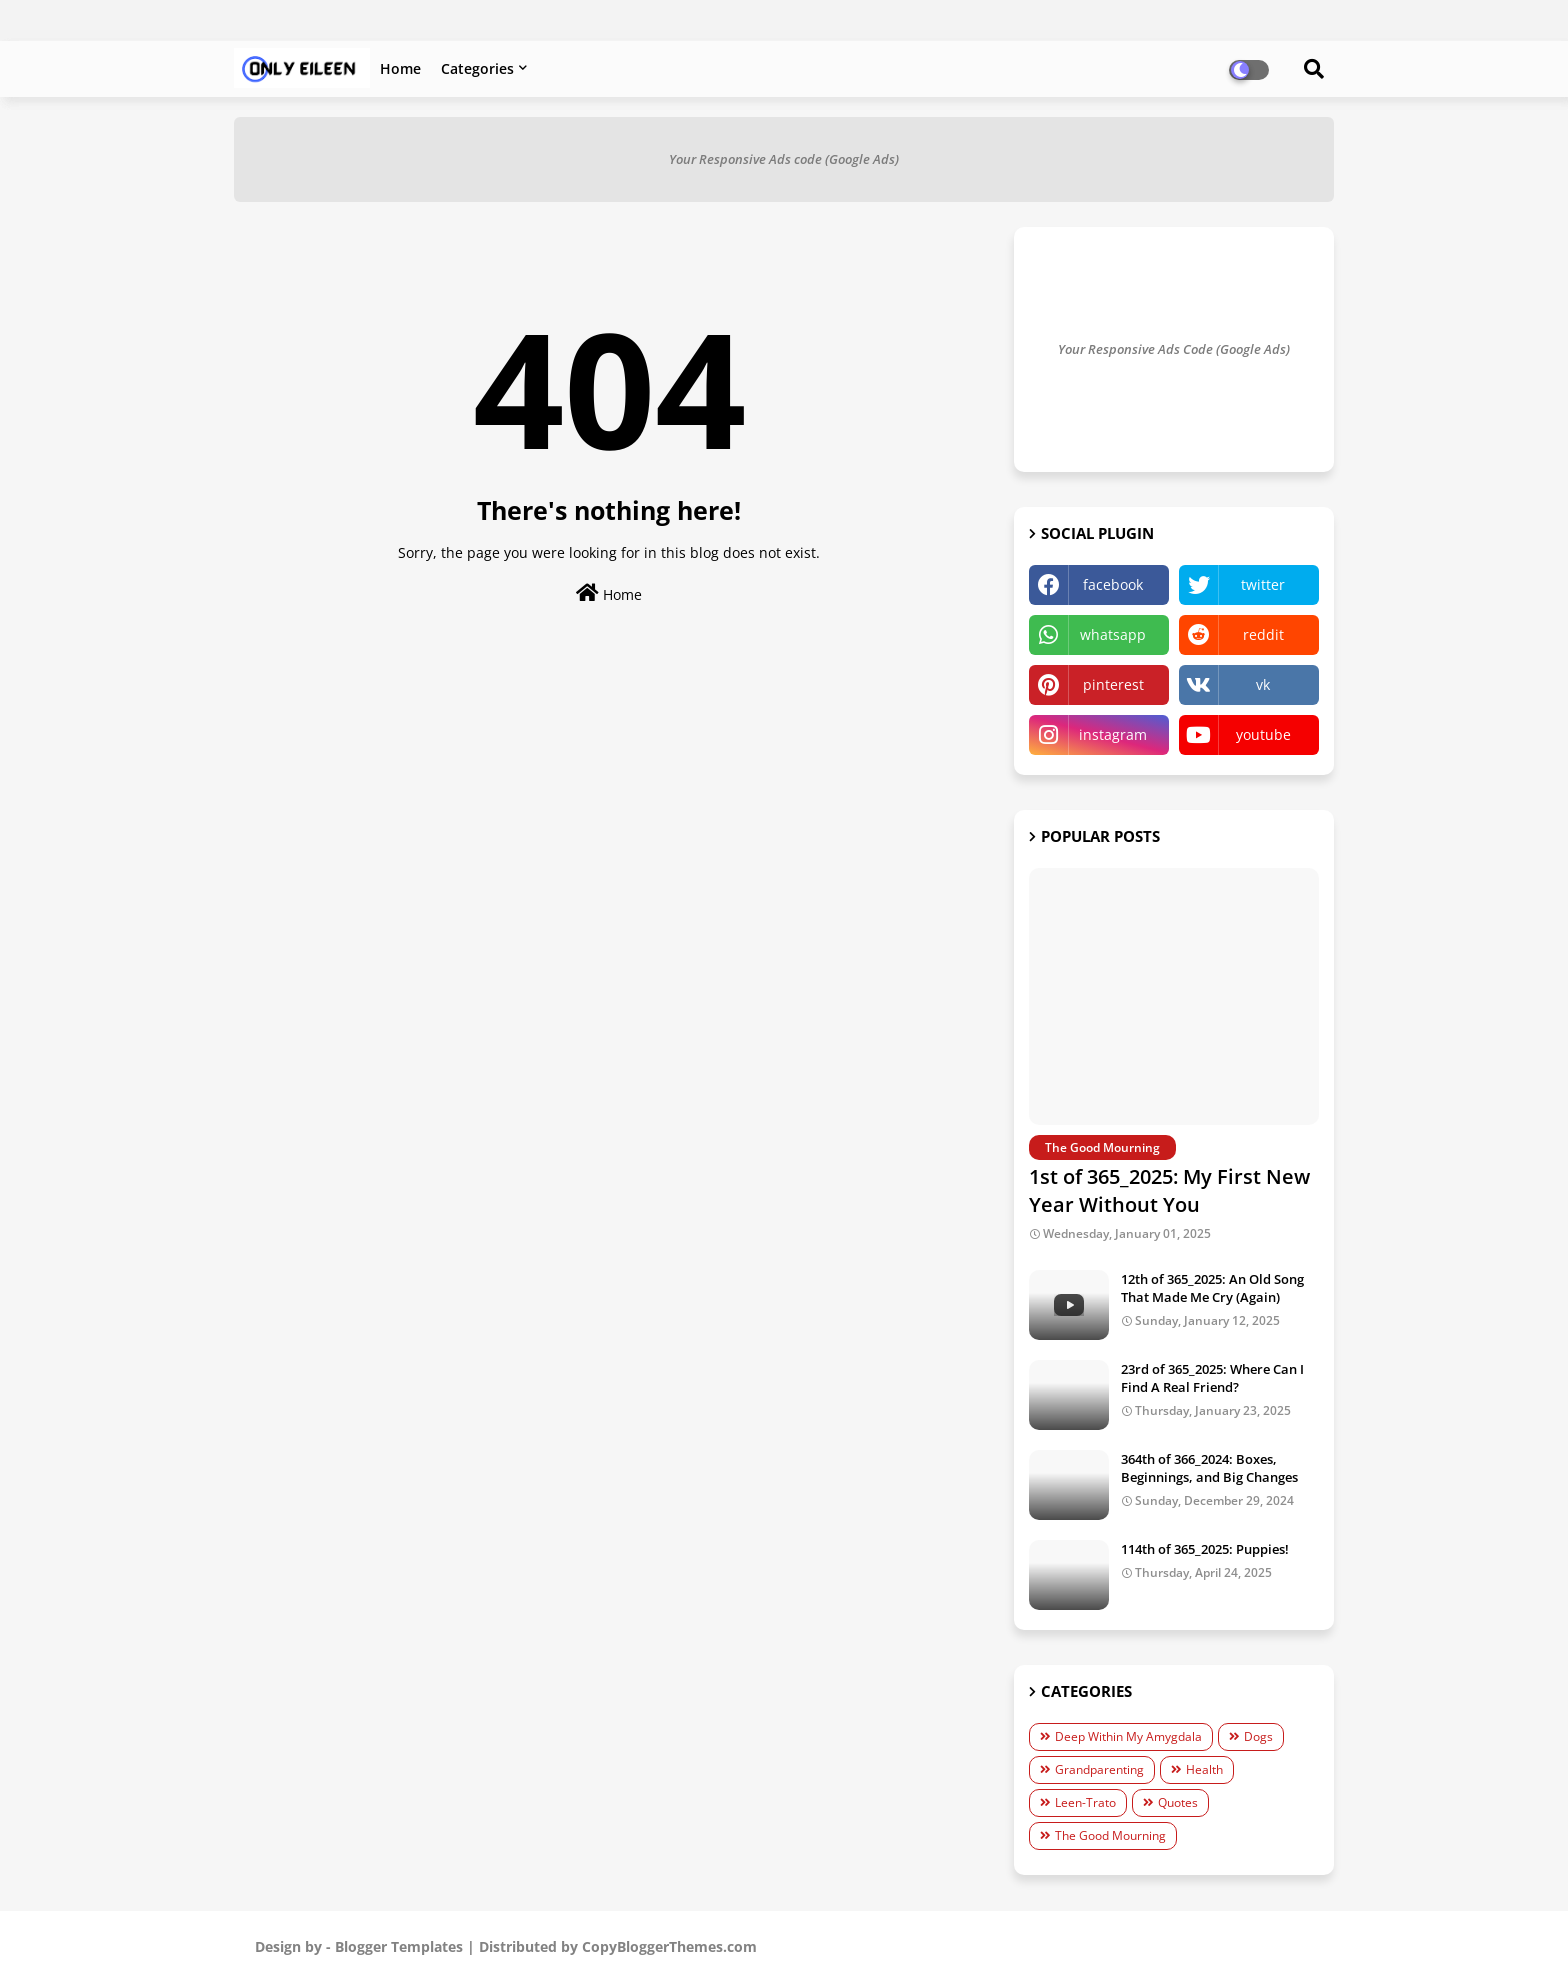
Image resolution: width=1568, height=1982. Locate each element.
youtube (1263, 734)
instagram (1113, 734)
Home (400, 68)
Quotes (1178, 1802)
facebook (1113, 584)
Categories (477, 68)
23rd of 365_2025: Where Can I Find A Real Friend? (1212, 1378)
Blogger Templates (399, 1946)
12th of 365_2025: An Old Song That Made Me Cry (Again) (1212, 1288)
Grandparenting (1099, 1769)
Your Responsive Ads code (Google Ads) (784, 159)
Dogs (1258, 1736)
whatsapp (1113, 634)
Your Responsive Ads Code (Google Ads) (1174, 349)
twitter (1263, 584)
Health (1204, 1769)
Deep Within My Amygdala (1128, 1736)
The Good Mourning (1110, 1835)
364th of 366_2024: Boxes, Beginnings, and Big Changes (1209, 1468)
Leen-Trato (1085, 1802)
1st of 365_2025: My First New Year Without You (1169, 1190)
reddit (1263, 634)
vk (1263, 684)
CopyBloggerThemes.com (669, 1946)
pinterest (1113, 684)
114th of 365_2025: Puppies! (1205, 1549)
